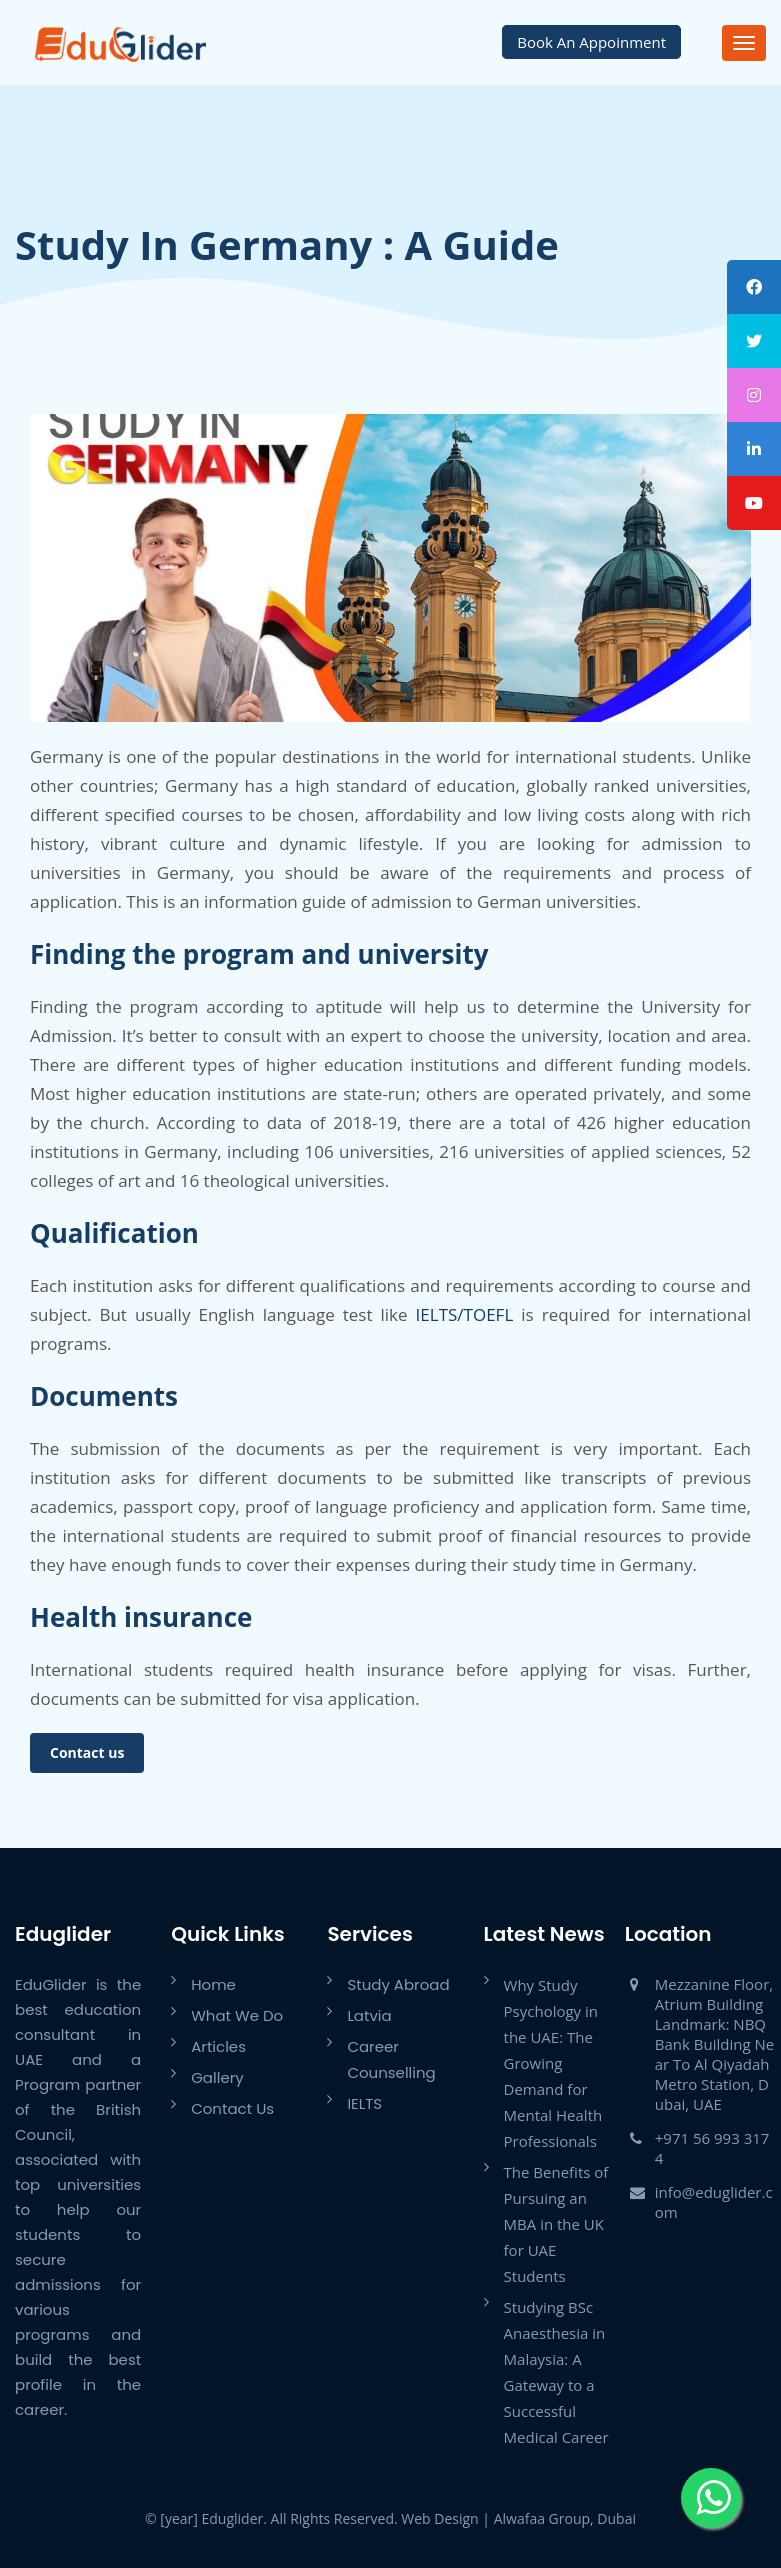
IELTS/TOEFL (465, 1314)
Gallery (217, 2077)
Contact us (87, 1752)
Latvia (369, 2015)
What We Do (237, 2015)
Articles (218, 2046)
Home (213, 1984)
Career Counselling (391, 2059)
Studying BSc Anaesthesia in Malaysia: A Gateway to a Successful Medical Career (556, 2372)
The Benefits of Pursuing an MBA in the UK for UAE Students (556, 2224)
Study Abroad (398, 1984)
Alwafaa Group (542, 2518)
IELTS (364, 2103)
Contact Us (232, 2108)
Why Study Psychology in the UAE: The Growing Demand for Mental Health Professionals (553, 2063)
